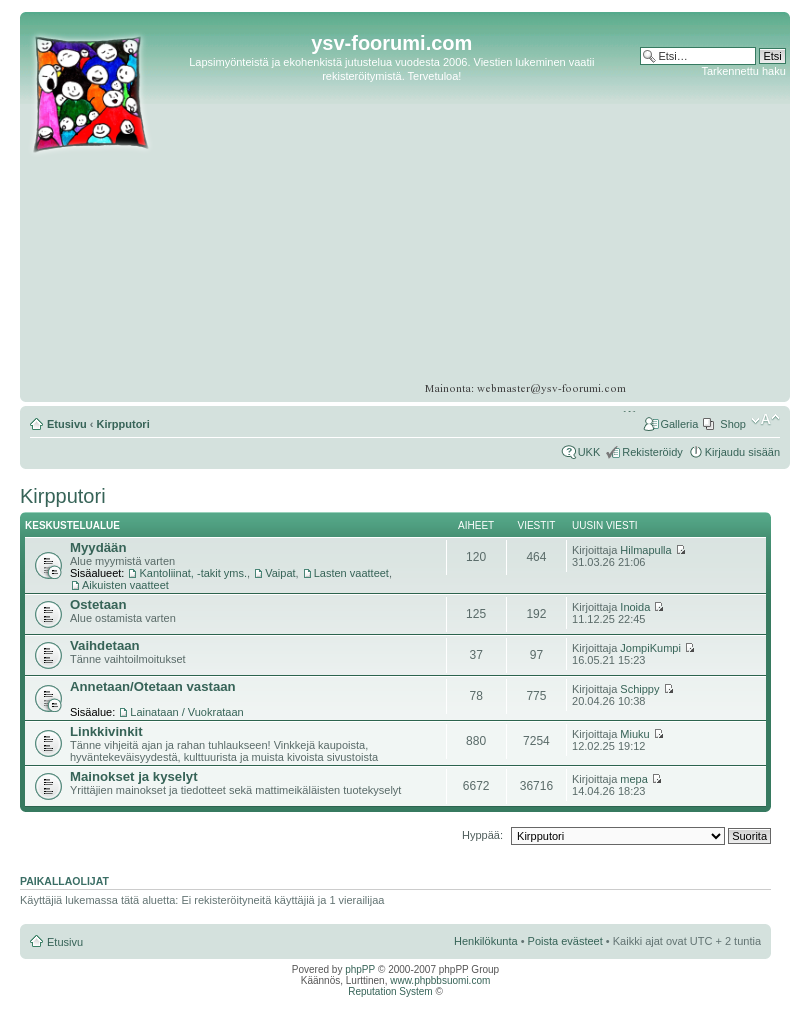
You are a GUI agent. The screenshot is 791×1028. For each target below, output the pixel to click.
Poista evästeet (565, 941)
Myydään (98, 547)
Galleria (679, 424)
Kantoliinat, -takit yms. (193, 573)
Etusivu (67, 424)
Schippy (639, 689)
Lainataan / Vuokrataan (186, 712)
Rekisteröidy (652, 452)
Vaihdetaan (105, 645)
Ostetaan (98, 604)
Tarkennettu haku (743, 71)
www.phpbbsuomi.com (440, 980)
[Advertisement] (708, 139)
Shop (733, 424)
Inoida (635, 607)
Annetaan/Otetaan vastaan (153, 686)
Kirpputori (123, 424)
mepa (634, 779)
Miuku (634, 734)
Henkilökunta (486, 941)
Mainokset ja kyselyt (134, 776)
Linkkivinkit (106, 731)
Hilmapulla (645, 550)
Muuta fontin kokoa (765, 420)
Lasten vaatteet (351, 573)
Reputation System (390, 991)
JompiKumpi (650, 648)
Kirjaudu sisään (742, 452)
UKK (589, 452)
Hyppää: (482, 835)
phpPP (360, 969)
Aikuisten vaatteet (125, 585)
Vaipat (280, 573)
